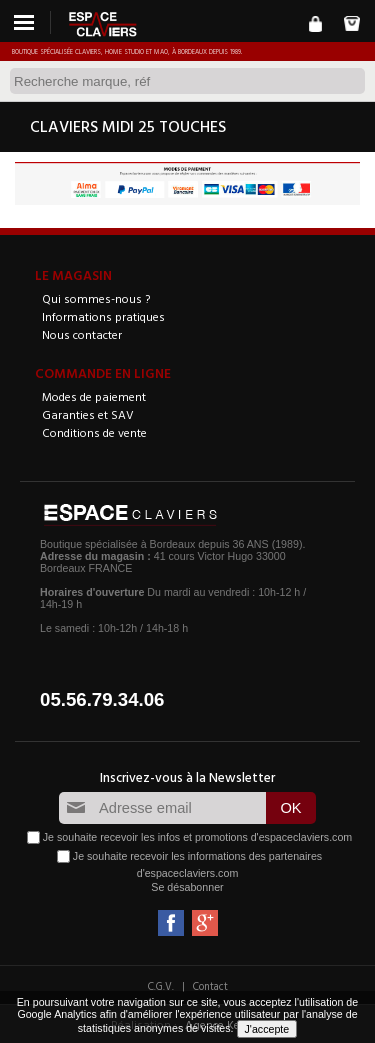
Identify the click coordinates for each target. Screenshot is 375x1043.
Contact (210, 986)
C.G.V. (161, 986)
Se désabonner (187, 887)
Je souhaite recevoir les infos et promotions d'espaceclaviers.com (197, 836)
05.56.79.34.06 (102, 699)
